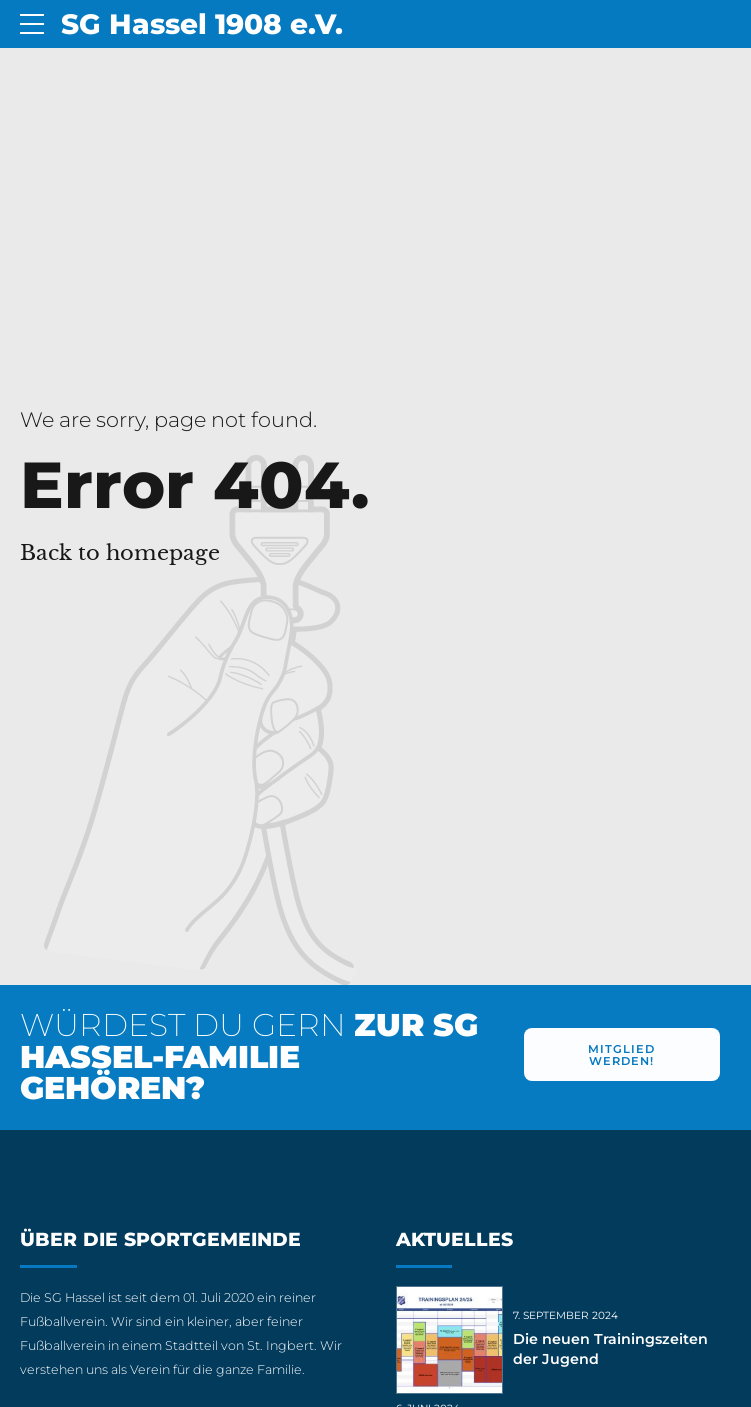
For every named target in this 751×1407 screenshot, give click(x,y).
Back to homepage (120, 553)
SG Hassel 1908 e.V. (202, 24)
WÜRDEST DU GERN (249, 1056)
